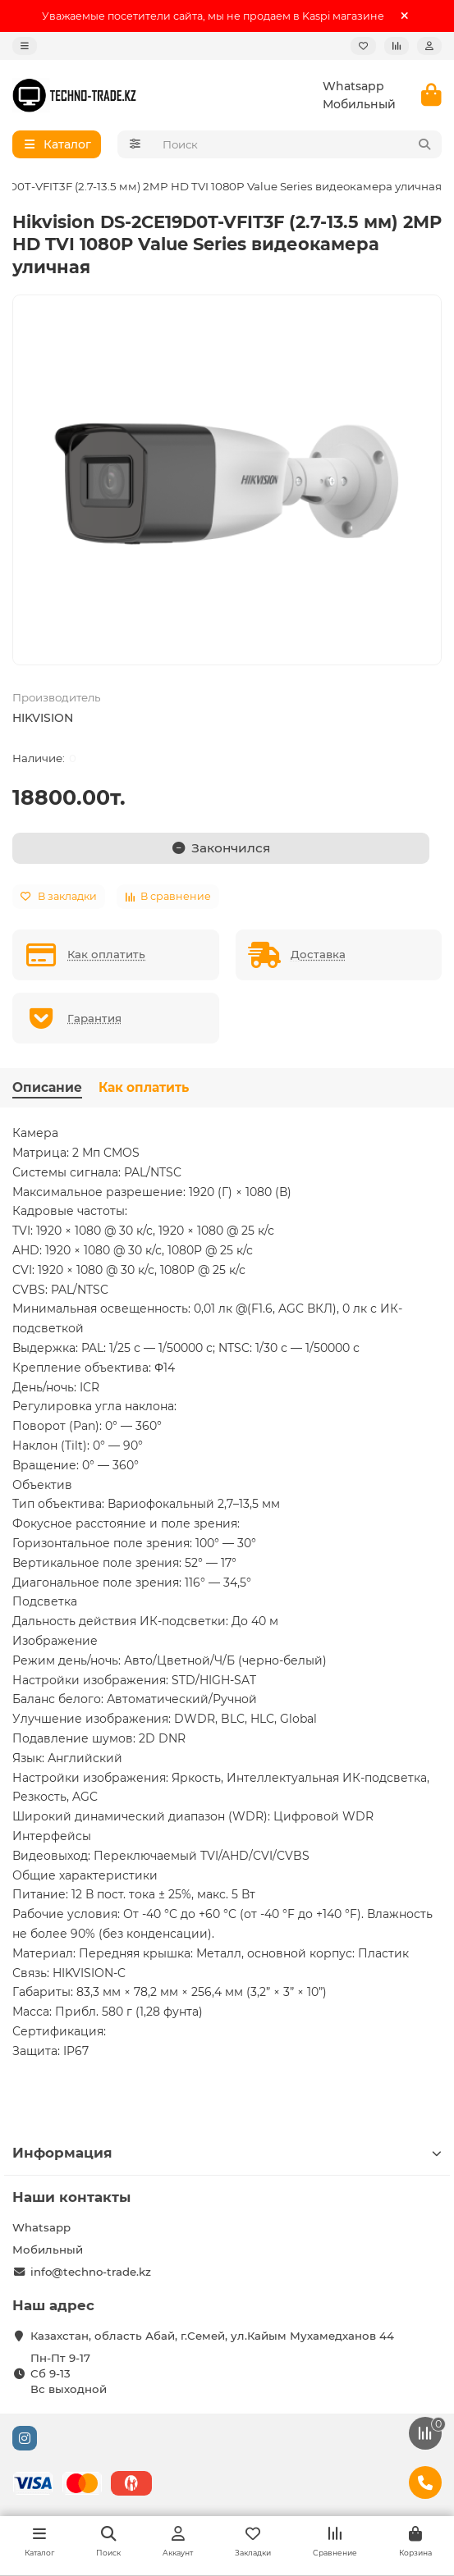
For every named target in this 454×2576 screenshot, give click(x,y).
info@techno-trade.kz (90, 2271)
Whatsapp (353, 86)
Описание (47, 1087)
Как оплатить (144, 1087)
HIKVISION (42, 717)
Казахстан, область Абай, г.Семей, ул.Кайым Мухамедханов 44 (212, 2335)
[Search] (298, 144)
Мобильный (359, 104)
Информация (227, 2152)
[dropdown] (24, 46)
